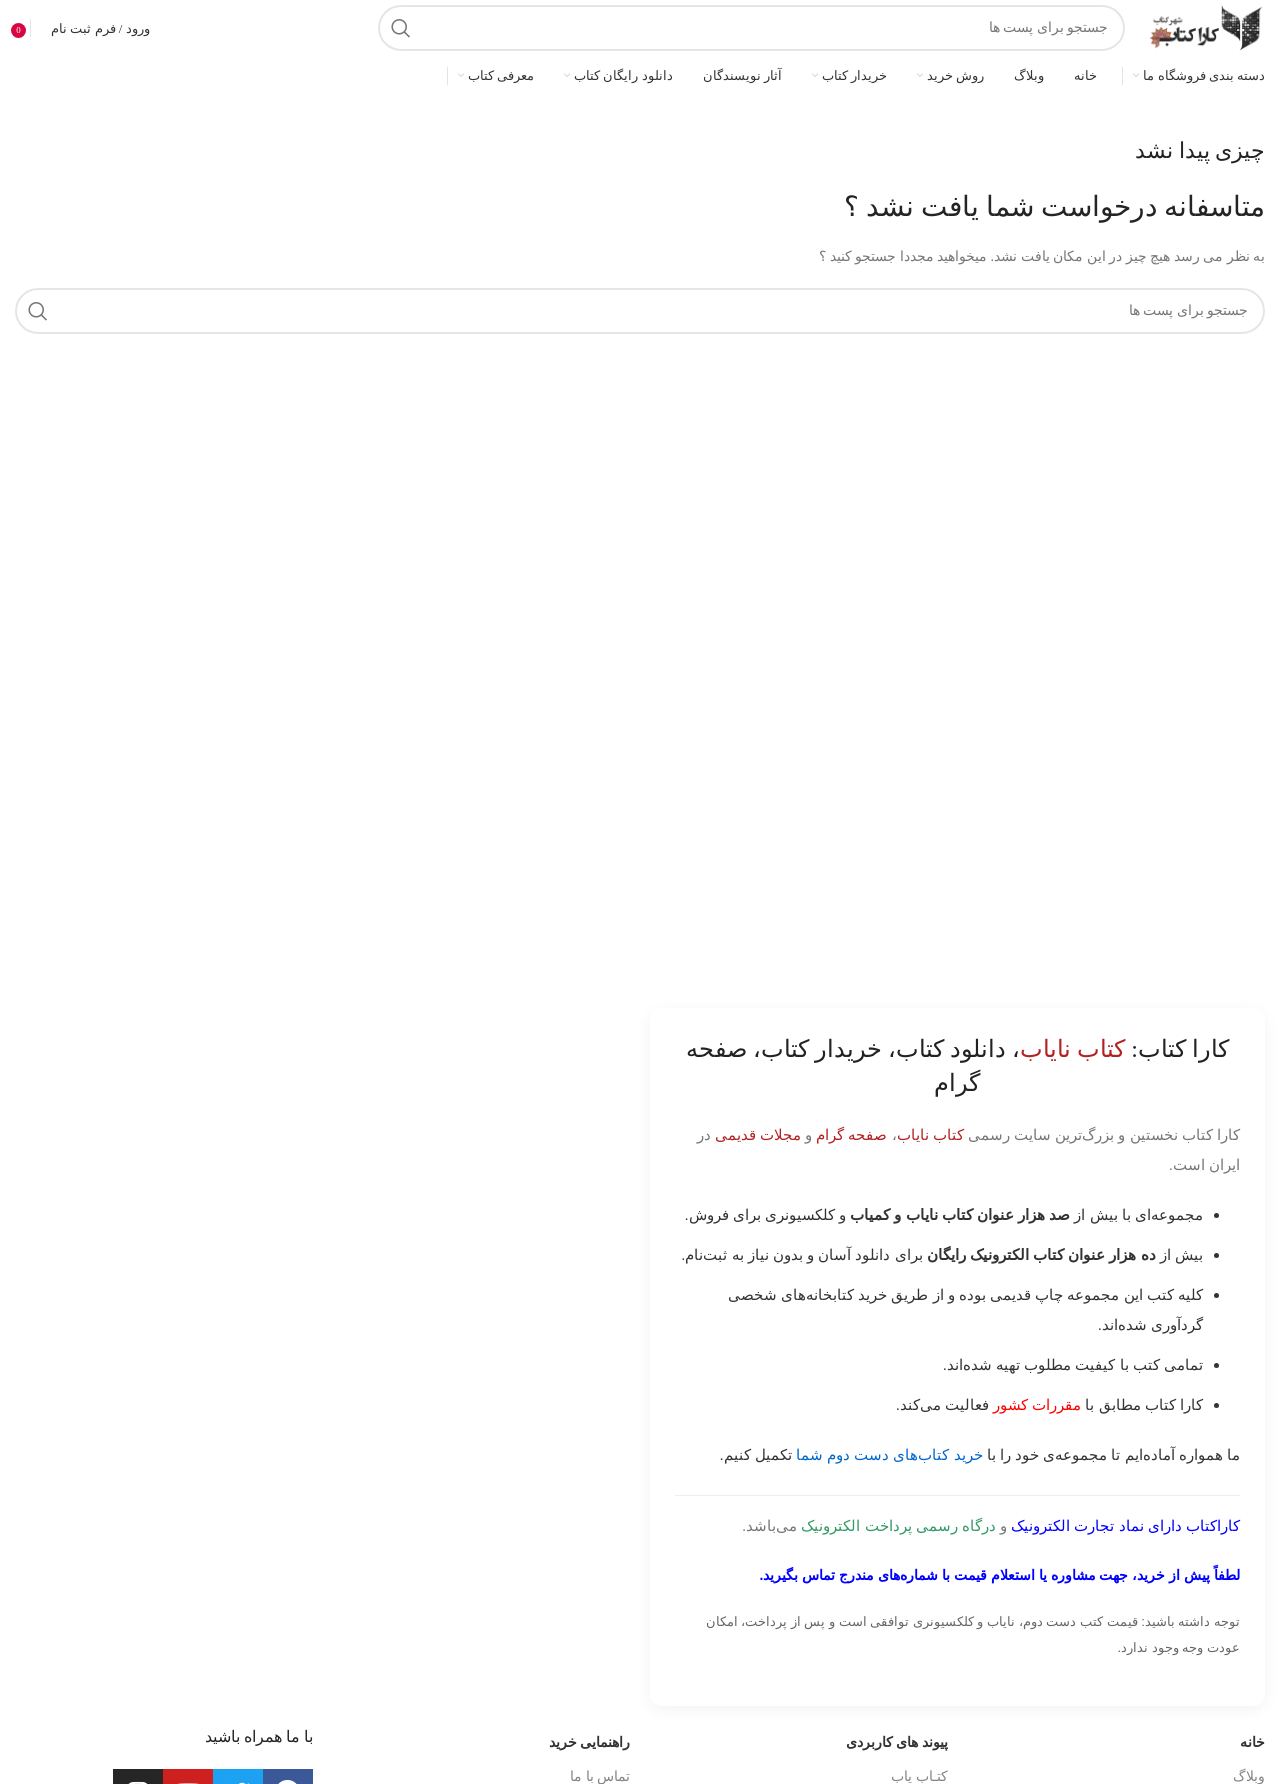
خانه (1252, 1742)
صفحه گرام (851, 1134)
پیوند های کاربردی (897, 1742)
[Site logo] (1205, 26)
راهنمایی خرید (590, 1742)
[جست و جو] (751, 28)
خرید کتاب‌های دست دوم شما (889, 1454)
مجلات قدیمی (758, 1134)
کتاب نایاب (930, 1134)
